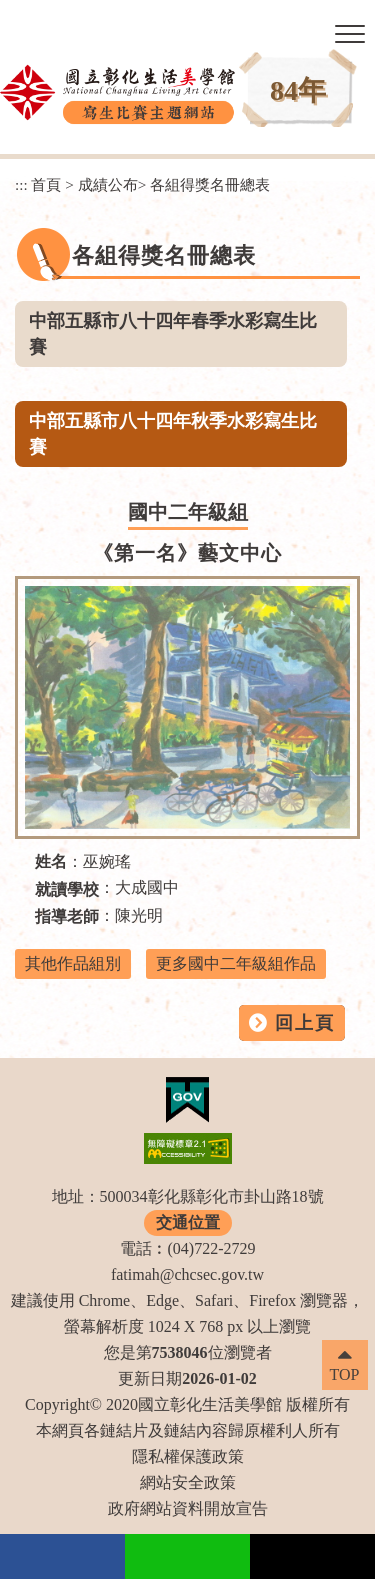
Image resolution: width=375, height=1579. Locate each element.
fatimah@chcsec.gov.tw (187, 1274)
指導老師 (67, 916)
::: (21, 184)
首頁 (46, 184)
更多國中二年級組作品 (236, 963)
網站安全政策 (188, 1482)
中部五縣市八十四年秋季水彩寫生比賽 (173, 434)
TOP (345, 1374)
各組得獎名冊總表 (210, 184)
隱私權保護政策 (188, 1456)
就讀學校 (67, 889)
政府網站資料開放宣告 (188, 1508)
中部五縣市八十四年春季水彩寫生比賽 (173, 334)
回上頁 (305, 1023)
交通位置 (188, 1222)
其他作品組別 (73, 963)
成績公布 (108, 184)
